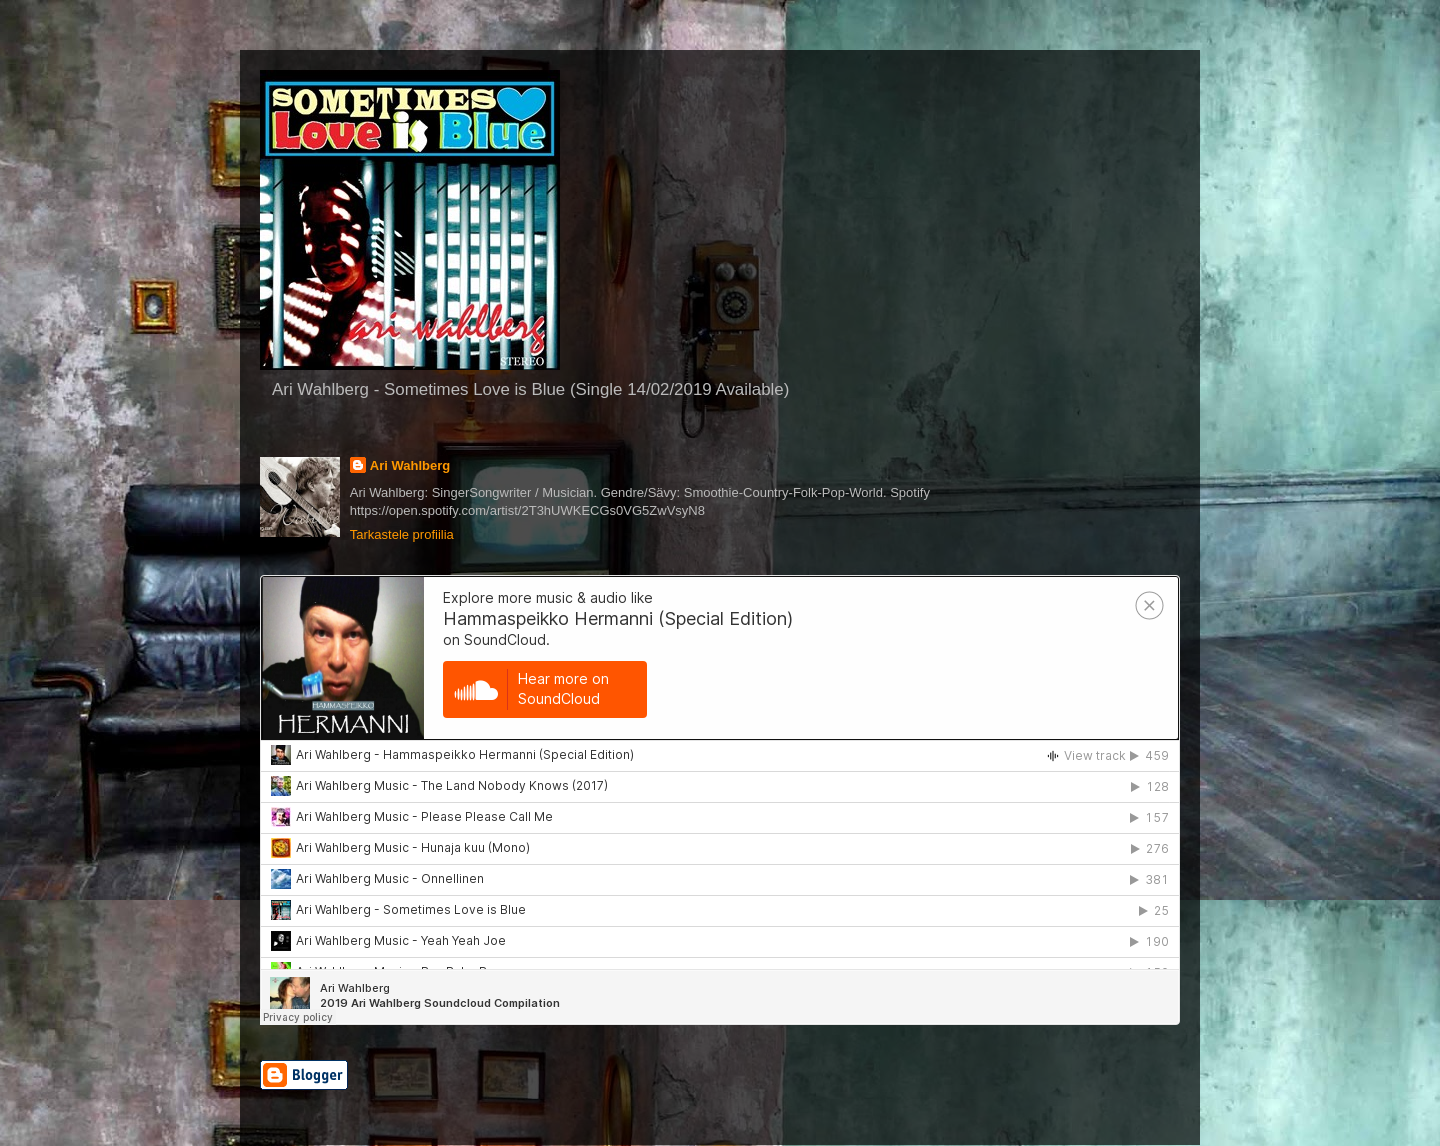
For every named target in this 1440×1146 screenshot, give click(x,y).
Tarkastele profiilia (402, 534)
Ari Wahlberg (410, 465)
